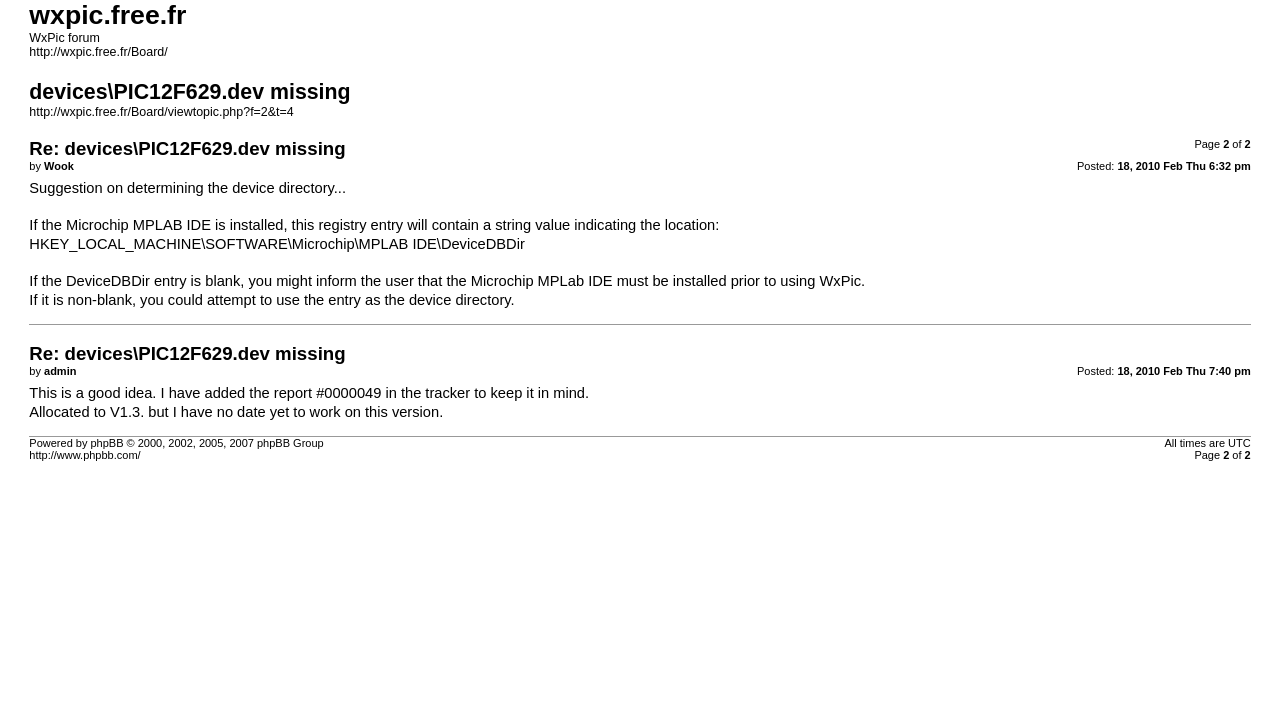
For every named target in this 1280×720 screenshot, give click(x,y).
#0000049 (348, 393)
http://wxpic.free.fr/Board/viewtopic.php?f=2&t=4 (161, 112)
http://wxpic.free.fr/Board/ (98, 52)
